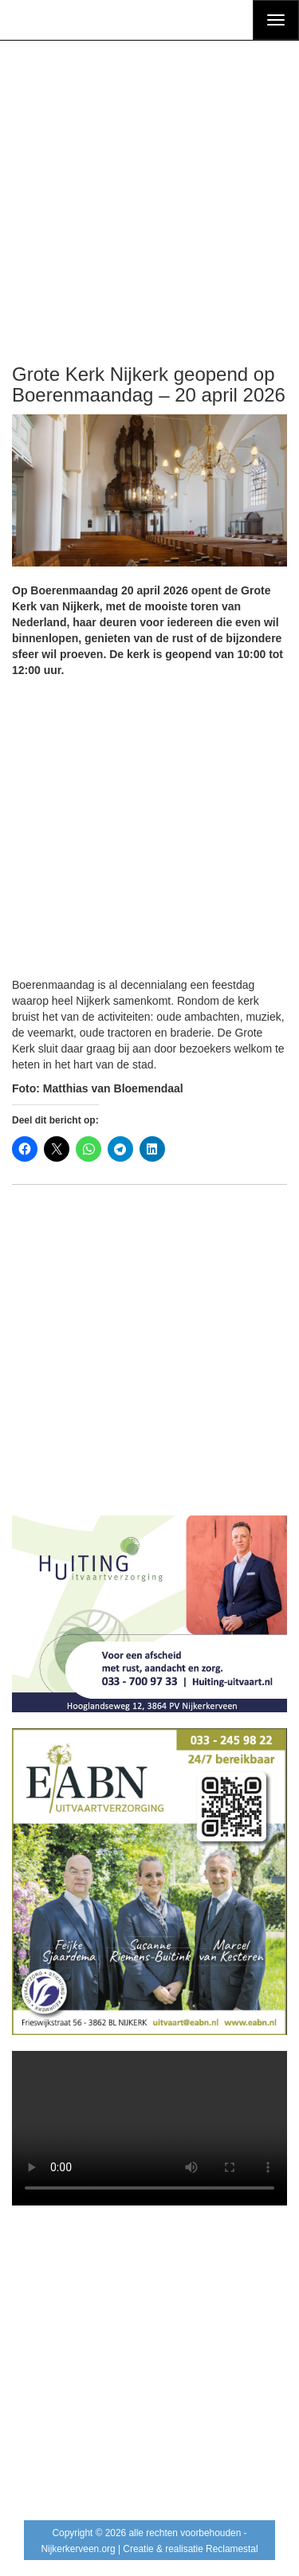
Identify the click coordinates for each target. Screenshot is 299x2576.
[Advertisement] (149, 182)
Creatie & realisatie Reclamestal (190, 2548)
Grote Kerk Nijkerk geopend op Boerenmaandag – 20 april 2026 (148, 384)
